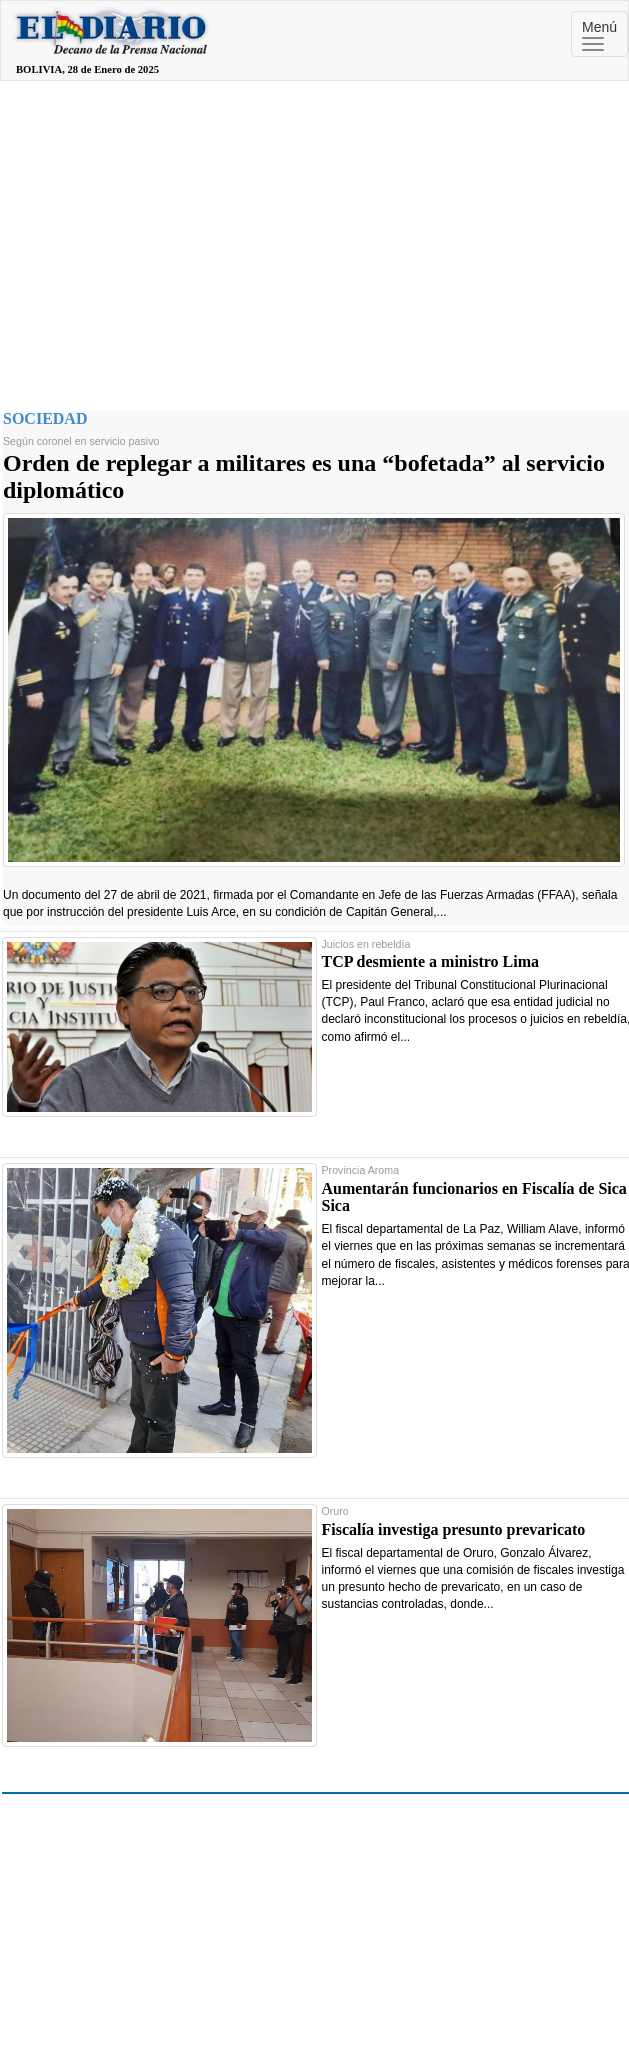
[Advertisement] (315, 241)
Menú (599, 35)
